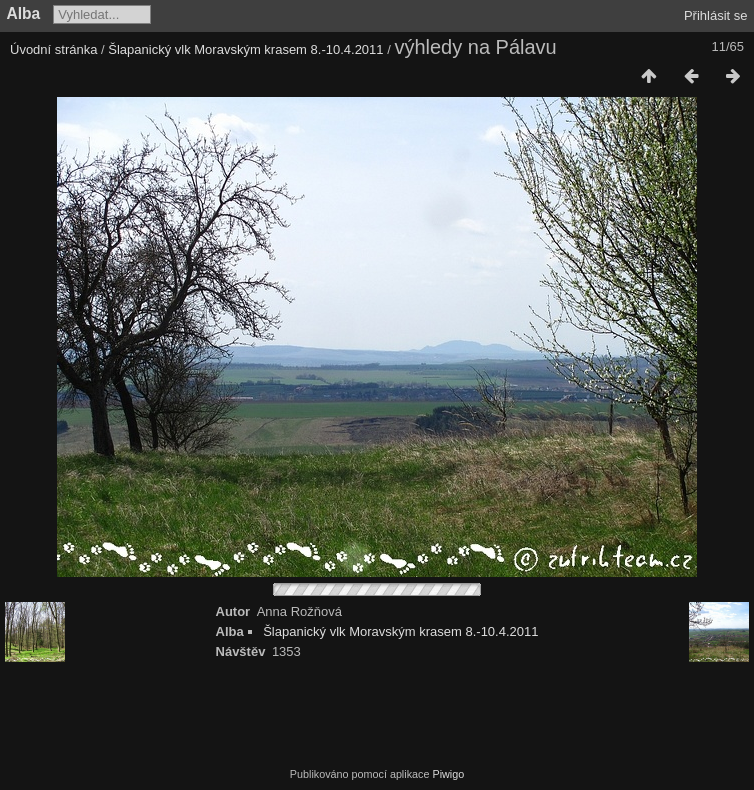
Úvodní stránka (53, 49)
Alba (24, 13)
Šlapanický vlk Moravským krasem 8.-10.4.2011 (245, 49)
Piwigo (448, 774)
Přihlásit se (716, 15)
